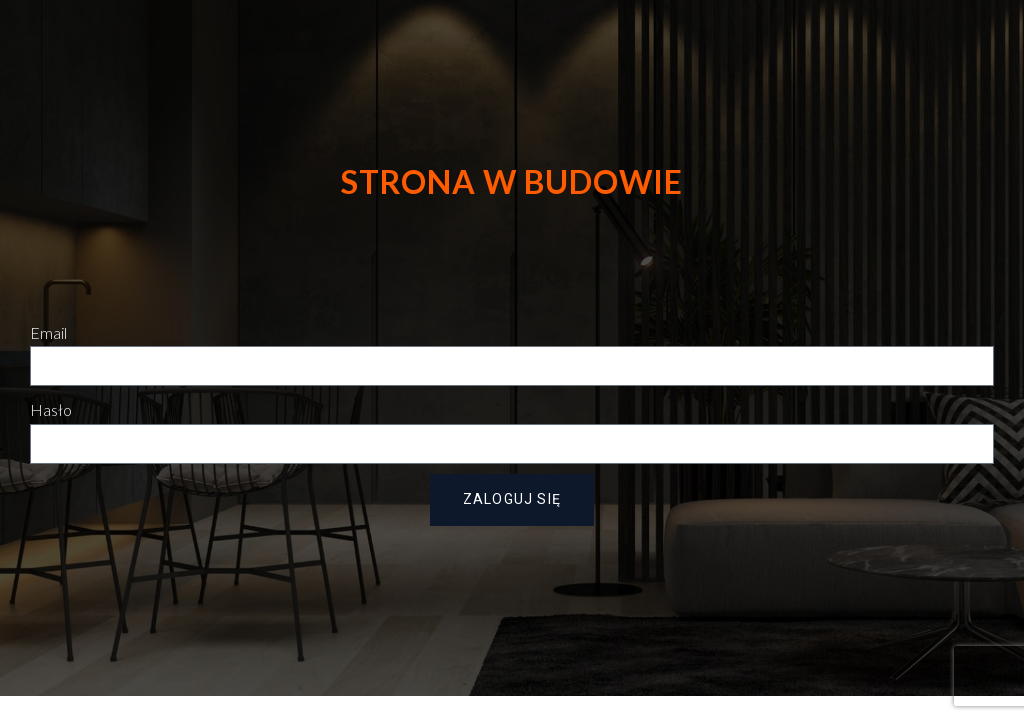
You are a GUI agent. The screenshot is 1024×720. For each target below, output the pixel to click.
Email (48, 332)
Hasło (51, 409)
